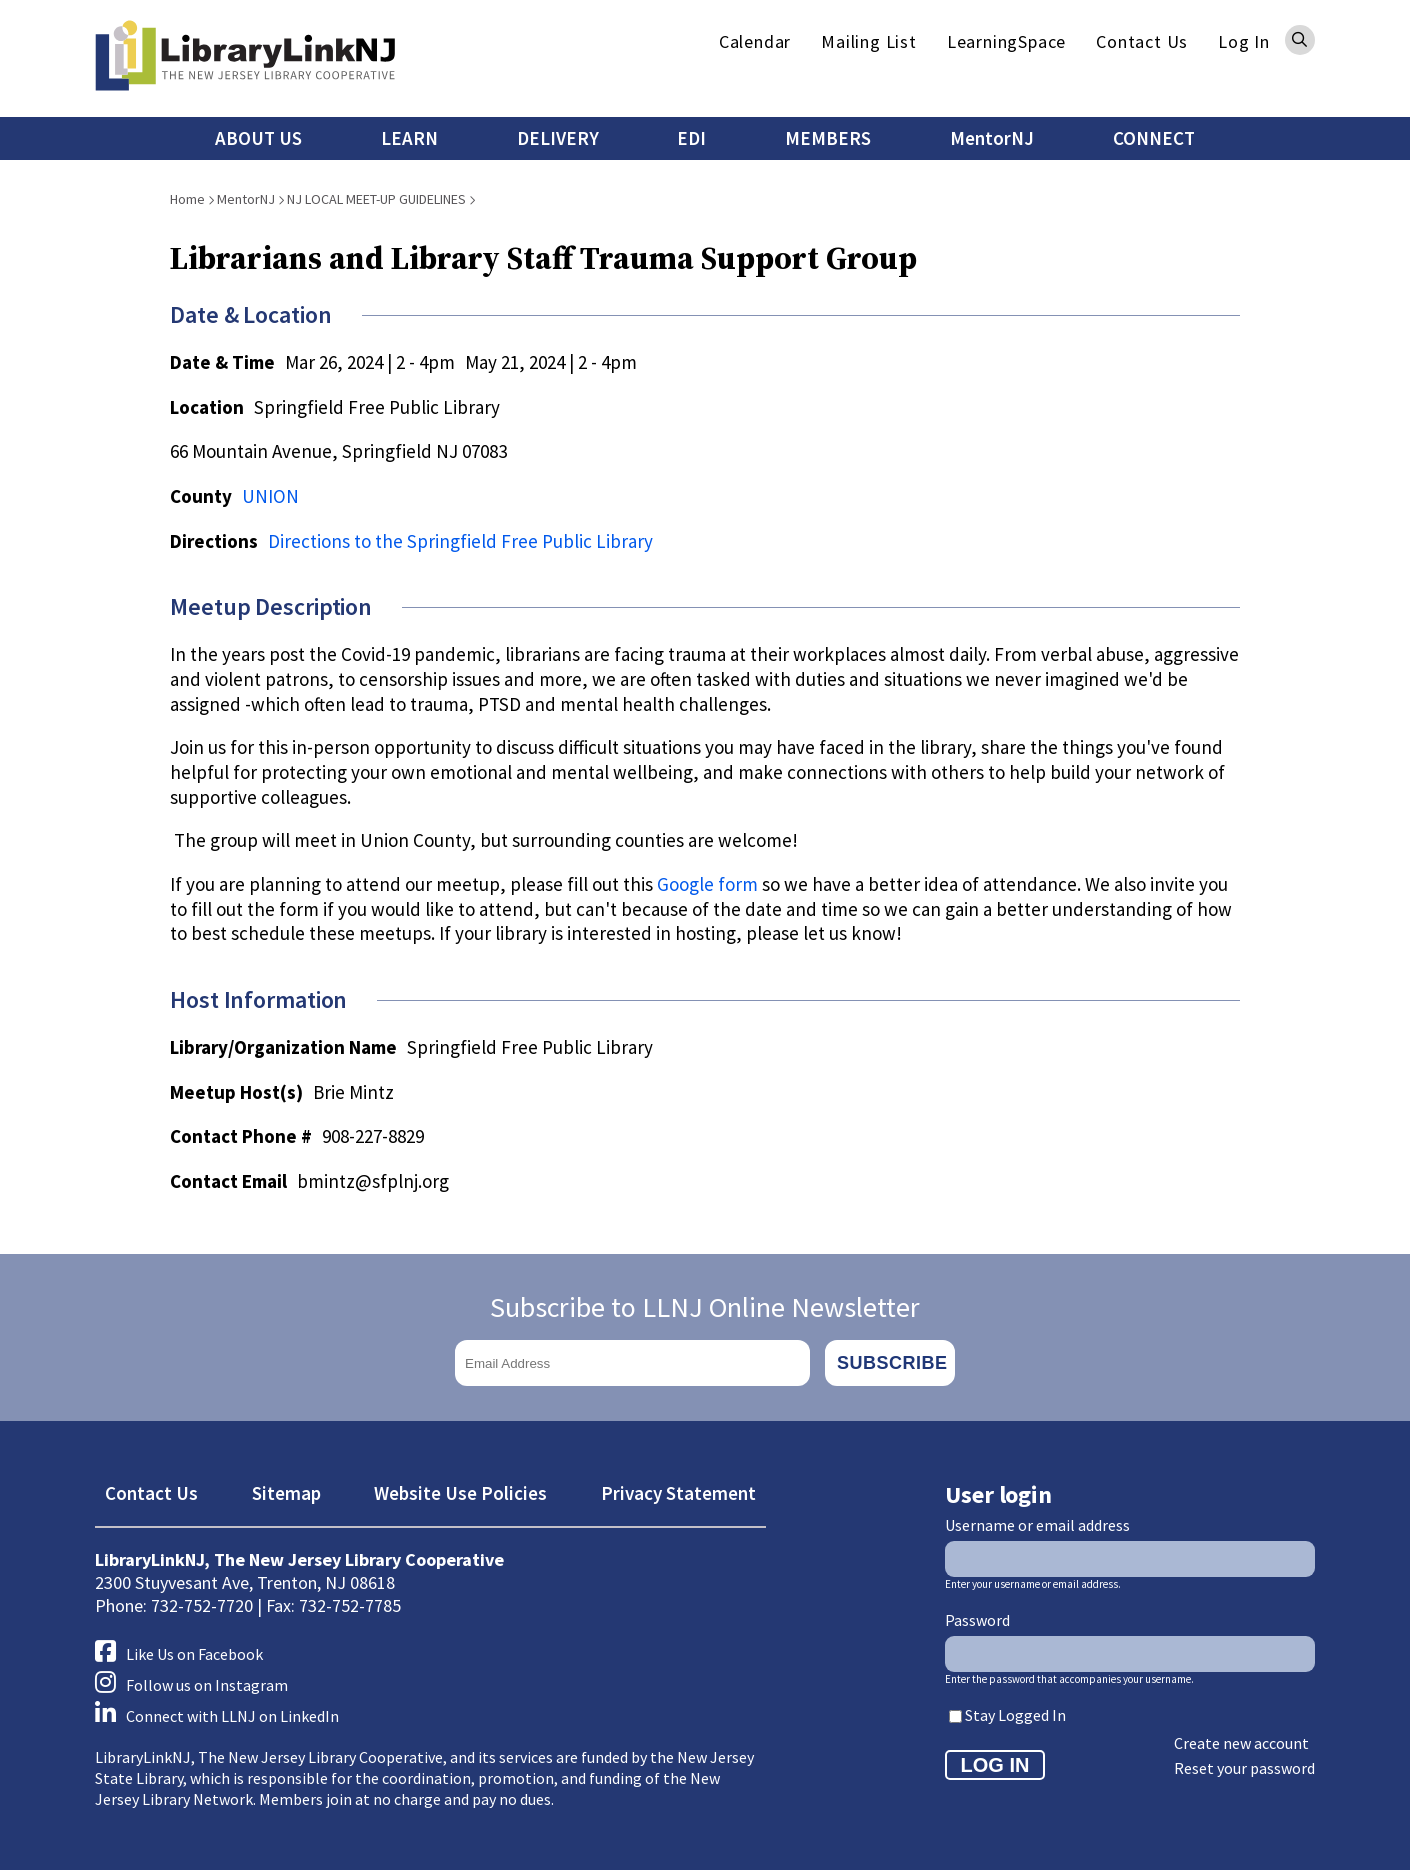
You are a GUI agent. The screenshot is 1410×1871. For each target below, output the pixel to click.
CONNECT (1154, 138)
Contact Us (1142, 41)
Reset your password (1244, 1768)
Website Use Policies (460, 1493)
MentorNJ (992, 138)
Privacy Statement (678, 1493)
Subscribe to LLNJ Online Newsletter (705, 1307)
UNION (270, 496)
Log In (1244, 41)
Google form (707, 884)
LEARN (409, 138)
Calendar (755, 41)
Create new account (1241, 1743)
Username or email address (1037, 1525)
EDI (691, 138)
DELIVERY (558, 138)
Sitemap (286, 1493)
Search (1300, 40)
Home (187, 199)
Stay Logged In (1015, 1715)
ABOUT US (258, 138)
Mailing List (869, 41)
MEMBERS (828, 138)
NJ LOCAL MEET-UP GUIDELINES (376, 199)
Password (977, 1620)
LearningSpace (1006, 41)
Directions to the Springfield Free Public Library (460, 541)
